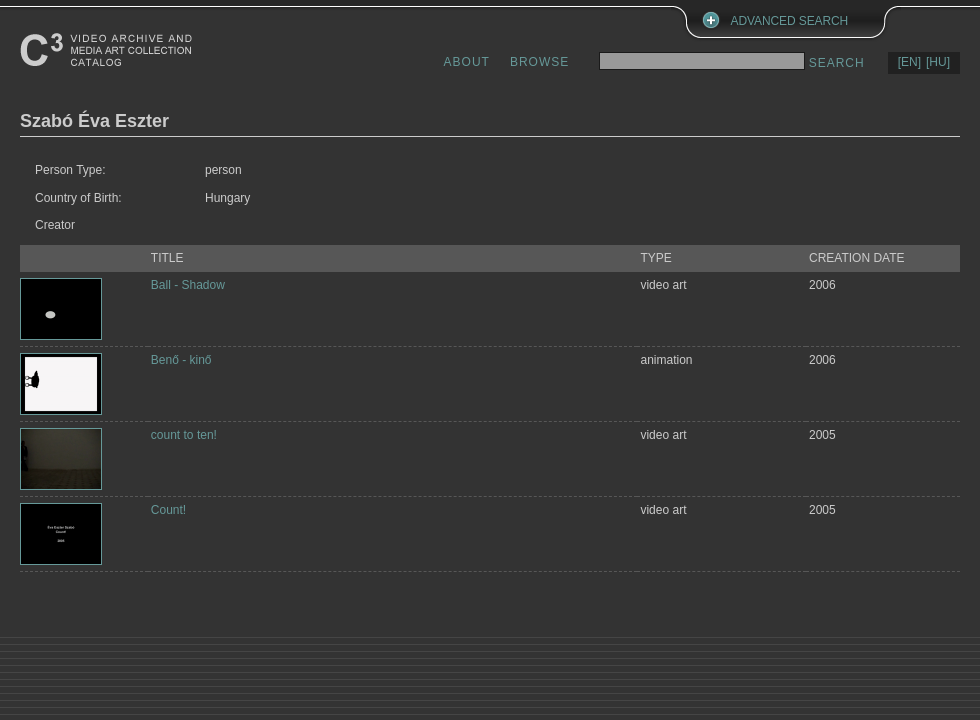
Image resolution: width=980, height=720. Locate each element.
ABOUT (467, 62)
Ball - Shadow (188, 285)
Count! (168, 510)
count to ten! (184, 435)
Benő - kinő (181, 360)
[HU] (938, 62)
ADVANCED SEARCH (790, 21)
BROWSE (539, 62)
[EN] (909, 62)
